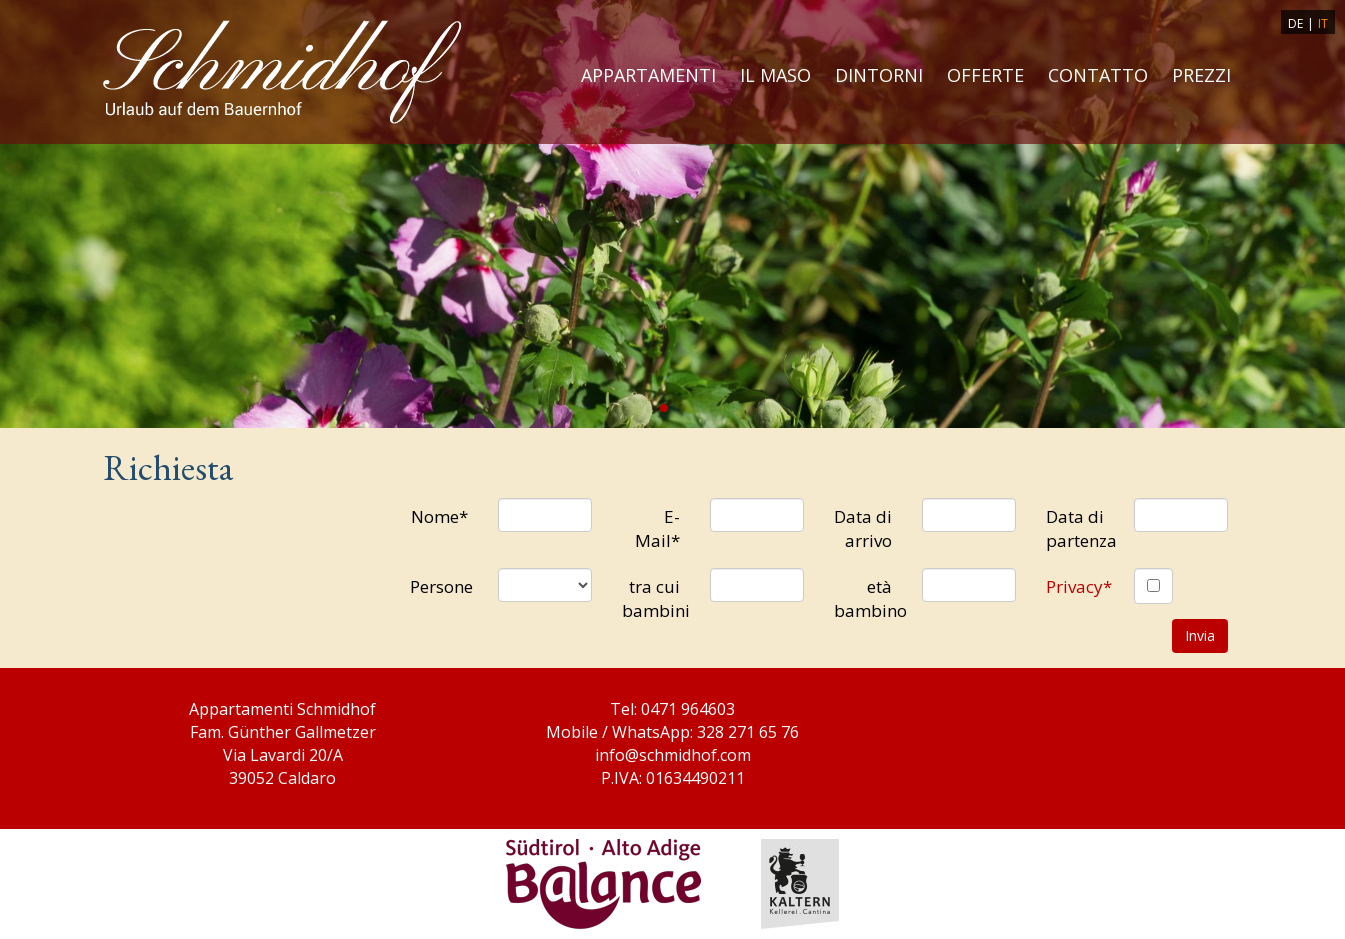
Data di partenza (1081, 528)
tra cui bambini (656, 598)
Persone (441, 586)
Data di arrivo (863, 528)
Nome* (439, 516)
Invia (1200, 635)
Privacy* (1079, 586)
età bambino (870, 598)
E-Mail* (657, 528)
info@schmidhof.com (673, 755)
